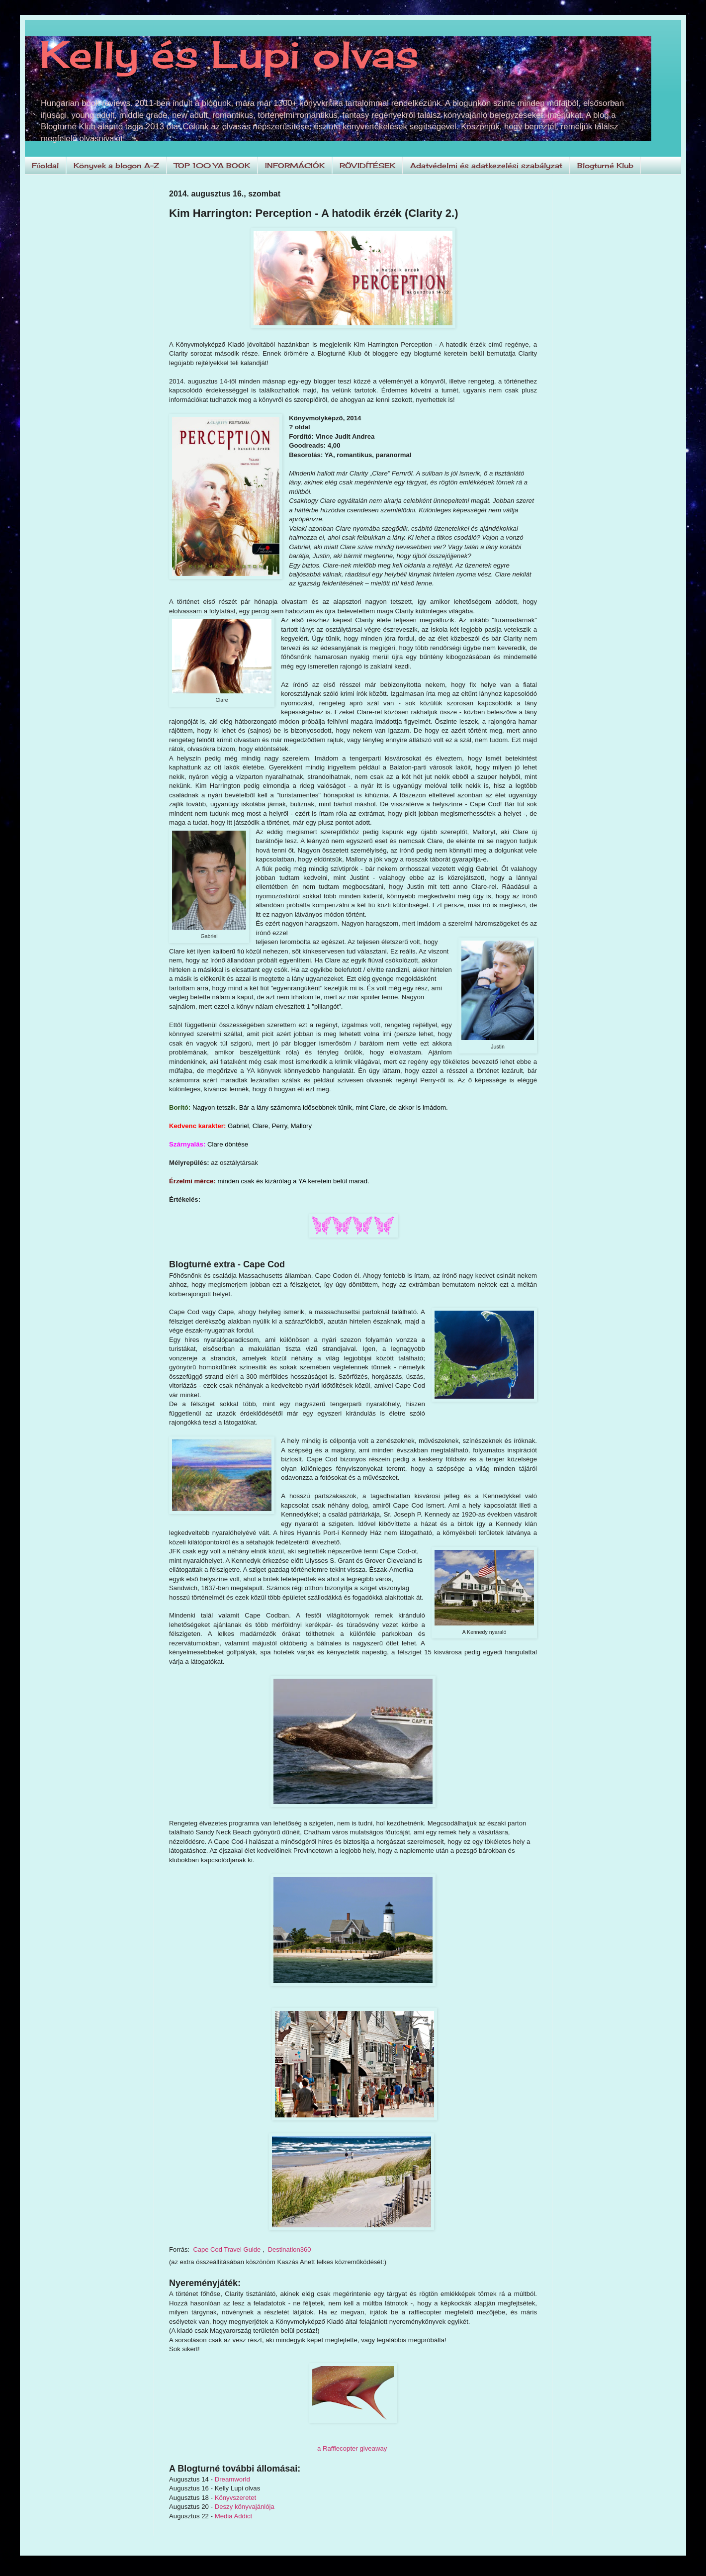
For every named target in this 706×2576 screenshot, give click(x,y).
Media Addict (234, 2516)
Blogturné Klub (605, 165)
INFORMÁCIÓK (295, 165)
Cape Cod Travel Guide (227, 2249)
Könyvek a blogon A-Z (116, 165)
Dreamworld (232, 2479)
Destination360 (289, 2249)
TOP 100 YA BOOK (212, 165)
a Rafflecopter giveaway (352, 2448)
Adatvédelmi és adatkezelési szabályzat (486, 165)
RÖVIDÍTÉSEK (367, 165)
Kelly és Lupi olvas (229, 54)
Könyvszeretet (236, 2497)
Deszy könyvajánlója (244, 2506)
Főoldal (45, 165)
